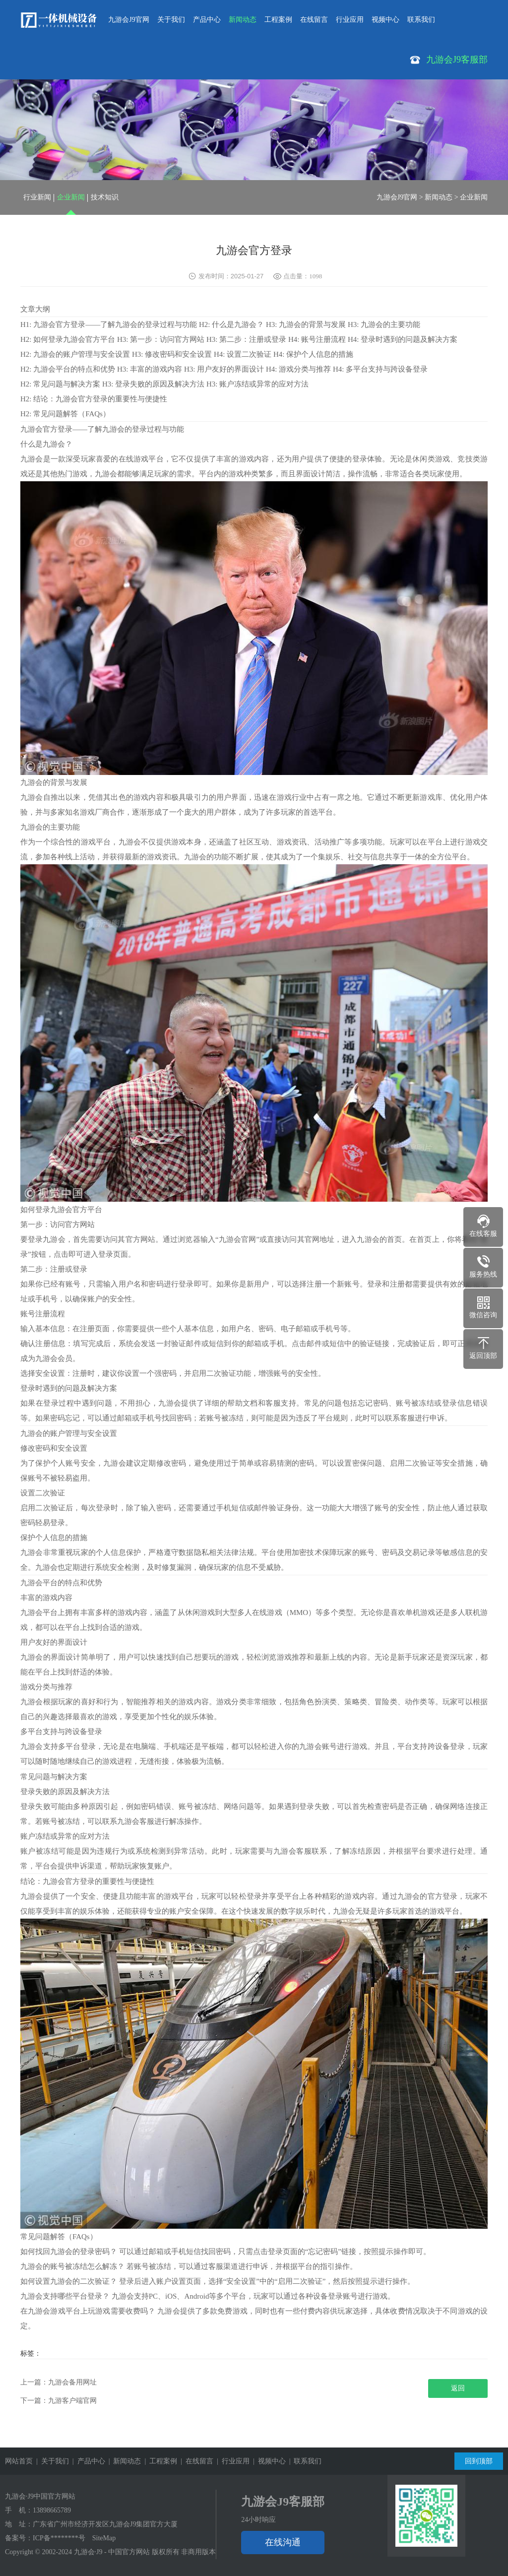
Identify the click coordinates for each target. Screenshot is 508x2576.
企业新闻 (71, 197)
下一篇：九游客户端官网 (58, 2400)
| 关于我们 (51, 2461)
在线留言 (314, 19)
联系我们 (421, 19)
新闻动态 (242, 19)
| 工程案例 (159, 2461)
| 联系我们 (304, 2461)
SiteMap (104, 2538)
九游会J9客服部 (282, 2501)
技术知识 (105, 197)
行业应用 (350, 19)
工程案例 (278, 19)
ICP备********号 (59, 2538)
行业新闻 (37, 197)
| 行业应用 (231, 2461)
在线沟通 (283, 2542)
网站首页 (19, 2461)
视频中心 (385, 19)
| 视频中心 (268, 2461)
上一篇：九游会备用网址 (58, 2382)
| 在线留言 (195, 2461)
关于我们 (171, 19)
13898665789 (52, 2510)
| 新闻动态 (123, 2461)
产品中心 (207, 19)
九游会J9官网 (128, 19)
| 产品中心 (87, 2461)
